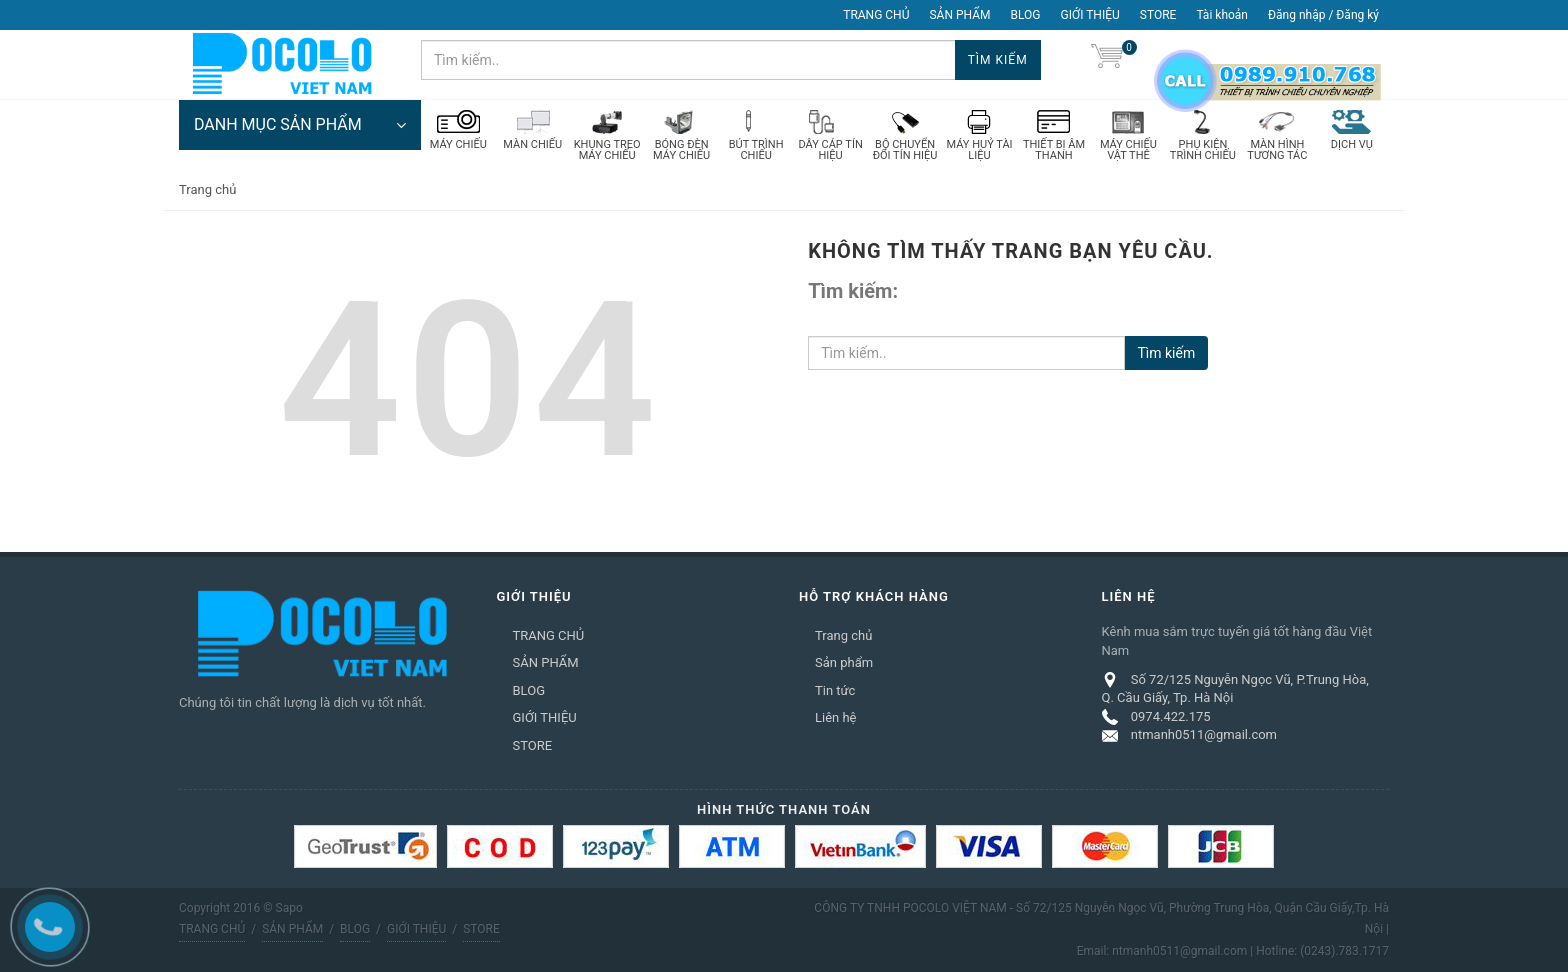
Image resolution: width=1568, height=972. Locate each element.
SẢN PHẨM (959, 15)
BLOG (1026, 15)
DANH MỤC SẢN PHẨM (300, 125)
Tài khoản (1222, 15)
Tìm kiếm (998, 60)
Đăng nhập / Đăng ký (1323, 15)
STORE (1158, 15)
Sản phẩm (844, 662)
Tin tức (835, 690)
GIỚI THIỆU (1090, 15)
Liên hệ (836, 717)
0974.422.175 (1171, 716)
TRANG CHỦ (876, 15)
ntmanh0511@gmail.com (1204, 734)
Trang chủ (843, 635)
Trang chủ (207, 189)
